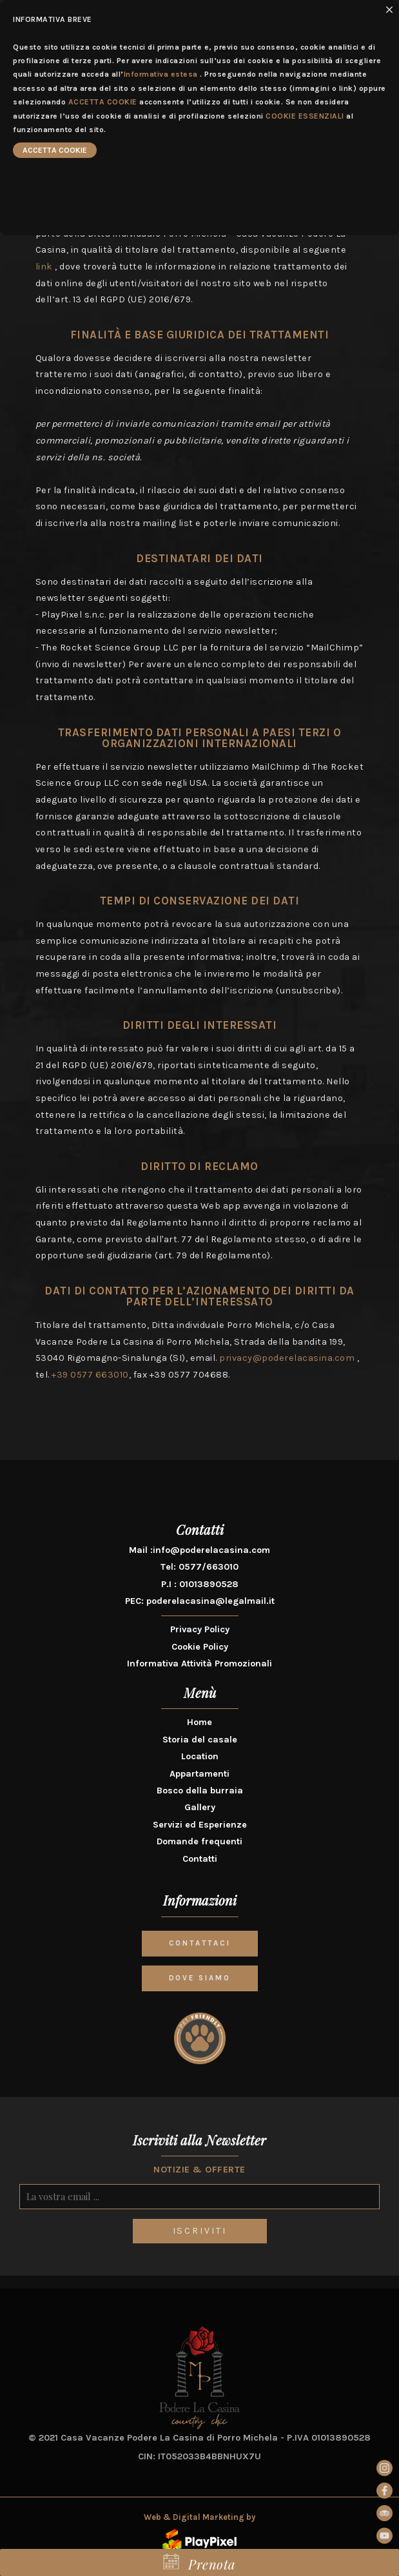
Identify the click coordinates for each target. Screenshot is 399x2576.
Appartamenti (199, 1773)
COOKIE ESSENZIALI (305, 116)
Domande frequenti (199, 1841)
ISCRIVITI (200, 2230)
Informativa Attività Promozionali (199, 1663)
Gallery (199, 1807)
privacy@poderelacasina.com (287, 1357)
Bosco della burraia (200, 1790)
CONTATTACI (200, 1942)
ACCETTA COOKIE (102, 101)
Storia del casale (199, 1739)
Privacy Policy (199, 1629)
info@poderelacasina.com (211, 1550)
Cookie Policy (199, 1646)
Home (199, 1722)
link (44, 266)
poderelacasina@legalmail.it (210, 1600)
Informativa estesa (161, 74)
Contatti (199, 1858)
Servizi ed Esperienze (200, 1824)
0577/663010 (208, 1566)
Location (200, 1756)
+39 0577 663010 (90, 1374)
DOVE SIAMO (200, 1977)
